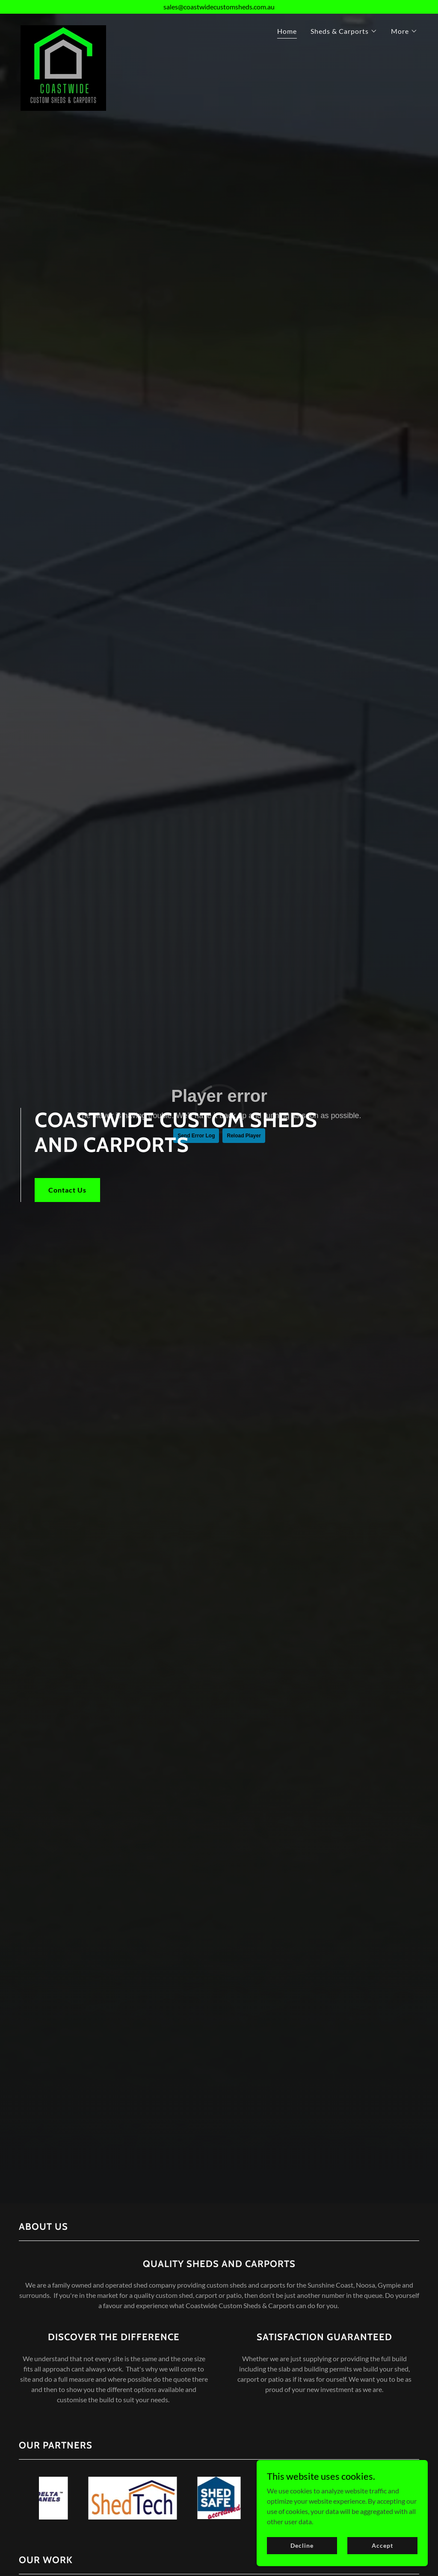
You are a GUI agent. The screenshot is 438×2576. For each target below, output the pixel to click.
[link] (63, 28)
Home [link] (287, 31)
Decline (301, 2545)
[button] (344, 31)
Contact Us (67, 1190)
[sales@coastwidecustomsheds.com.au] (219, 7)
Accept (382, 2545)
